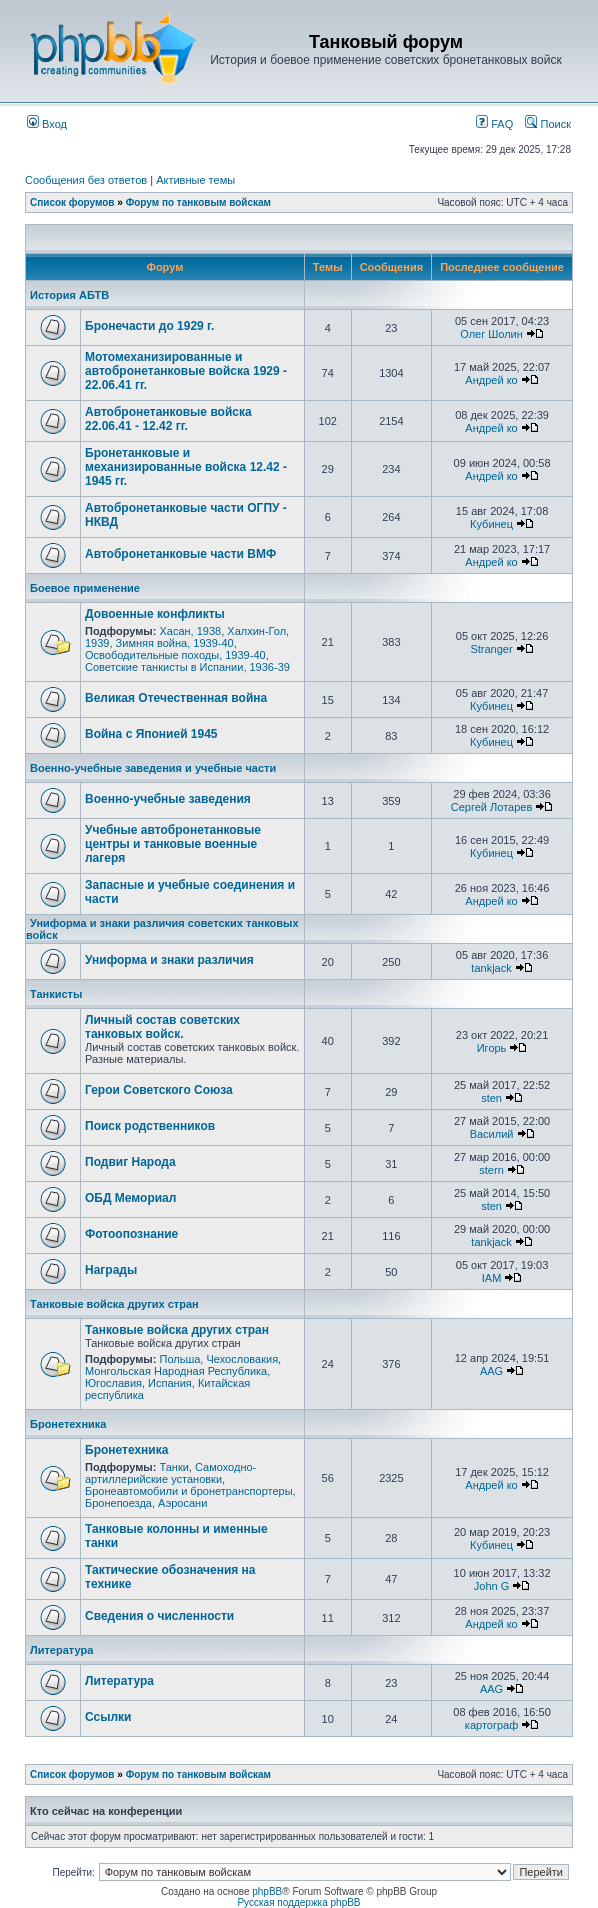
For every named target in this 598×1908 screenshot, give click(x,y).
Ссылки (108, 1717)
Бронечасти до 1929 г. (149, 326)
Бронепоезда (118, 1503)
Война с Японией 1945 (151, 734)
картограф (491, 1725)
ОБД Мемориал (130, 1198)
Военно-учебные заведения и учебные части (153, 768)
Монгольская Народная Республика (176, 1371)
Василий (492, 1134)
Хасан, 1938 (190, 631)
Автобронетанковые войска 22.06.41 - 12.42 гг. (168, 419)
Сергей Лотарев (491, 807)
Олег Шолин (491, 334)
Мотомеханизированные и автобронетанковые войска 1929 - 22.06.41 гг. (186, 371)
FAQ (494, 124)
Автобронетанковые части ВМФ (180, 554)
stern (491, 1170)
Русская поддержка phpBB (298, 1902)
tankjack (491, 968)
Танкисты (56, 994)
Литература (61, 1650)
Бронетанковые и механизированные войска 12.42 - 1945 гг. (186, 467)
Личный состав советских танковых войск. (162, 1027)
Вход (47, 124)
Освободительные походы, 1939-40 (175, 655)
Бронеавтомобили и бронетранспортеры (189, 1491)
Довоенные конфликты (155, 614)
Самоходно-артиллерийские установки (170, 1473)
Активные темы (195, 180)
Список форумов (72, 202)
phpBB (267, 1891)
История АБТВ (69, 295)
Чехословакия (242, 1359)
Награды (111, 1270)
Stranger (491, 649)
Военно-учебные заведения (168, 799)
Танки (173, 1467)
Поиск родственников (150, 1126)
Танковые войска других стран (114, 1304)
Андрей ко (491, 380)
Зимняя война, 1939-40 (175, 643)
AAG (491, 1371)
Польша (179, 1359)
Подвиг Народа (130, 1162)
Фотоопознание (131, 1234)
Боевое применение (85, 588)
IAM (492, 1278)
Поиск (548, 124)
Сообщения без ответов (86, 180)
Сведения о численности (159, 1616)
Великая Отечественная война (176, 698)
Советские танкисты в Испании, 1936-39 (187, 667)
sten (491, 1098)
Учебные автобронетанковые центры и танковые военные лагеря (173, 844)
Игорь (492, 1048)
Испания (170, 1383)
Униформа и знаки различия (169, 960)
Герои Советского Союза (159, 1090)
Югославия (113, 1383)
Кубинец (491, 524)
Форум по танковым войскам (198, 202)
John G (491, 1586)
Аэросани (182, 1503)
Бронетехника (68, 1424)
